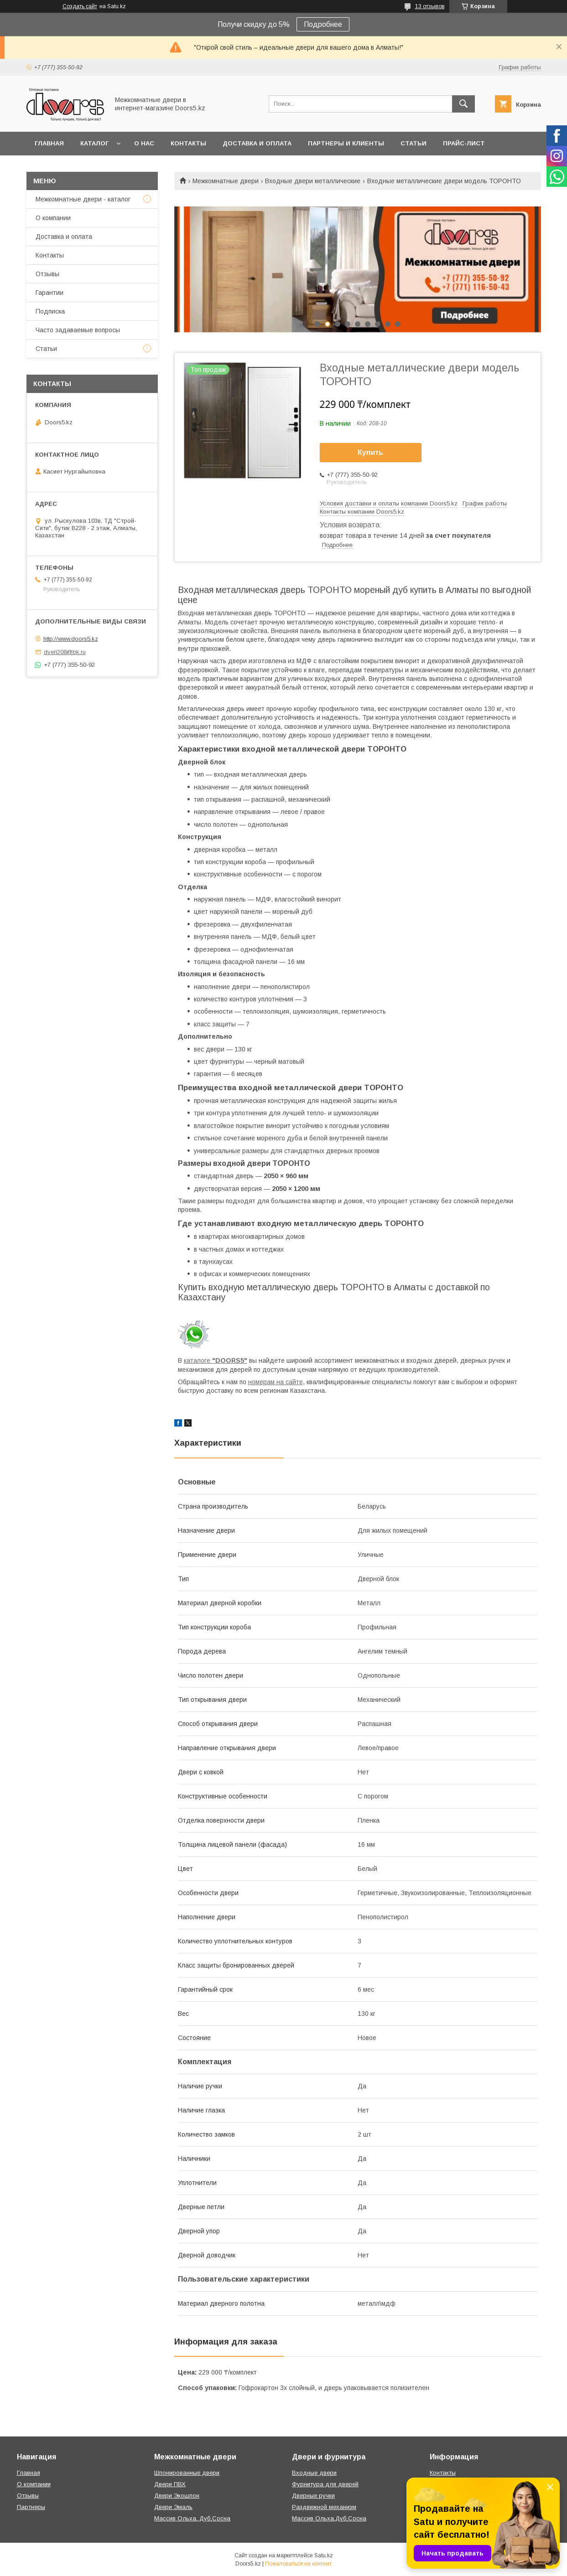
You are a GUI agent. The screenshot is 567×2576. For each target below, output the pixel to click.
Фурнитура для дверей (325, 2484)
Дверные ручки (313, 2495)
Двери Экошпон (176, 2495)
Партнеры (31, 2507)
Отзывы (47, 274)
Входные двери (314, 2472)
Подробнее (323, 24)
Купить (370, 452)
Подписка (50, 311)
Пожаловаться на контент (298, 2564)
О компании (53, 218)
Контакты (188, 143)
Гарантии (49, 292)
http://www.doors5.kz (70, 638)
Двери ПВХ (170, 2484)
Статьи (414, 143)
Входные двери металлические (312, 181)
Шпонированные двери (186, 2472)
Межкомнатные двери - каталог (83, 199)
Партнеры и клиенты (346, 143)
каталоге (215, 1360)
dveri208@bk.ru (65, 652)
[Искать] (463, 104)
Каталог (94, 143)
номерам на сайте (275, 1382)
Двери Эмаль (173, 2507)
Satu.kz (323, 2555)
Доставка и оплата (257, 143)
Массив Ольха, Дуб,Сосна (192, 2518)
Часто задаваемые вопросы (78, 330)
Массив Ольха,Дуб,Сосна (329, 2518)
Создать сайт (79, 6)
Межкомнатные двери (225, 181)
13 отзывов (430, 6)
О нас (144, 143)
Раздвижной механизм (324, 2507)
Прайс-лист (464, 143)
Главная (49, 143)
